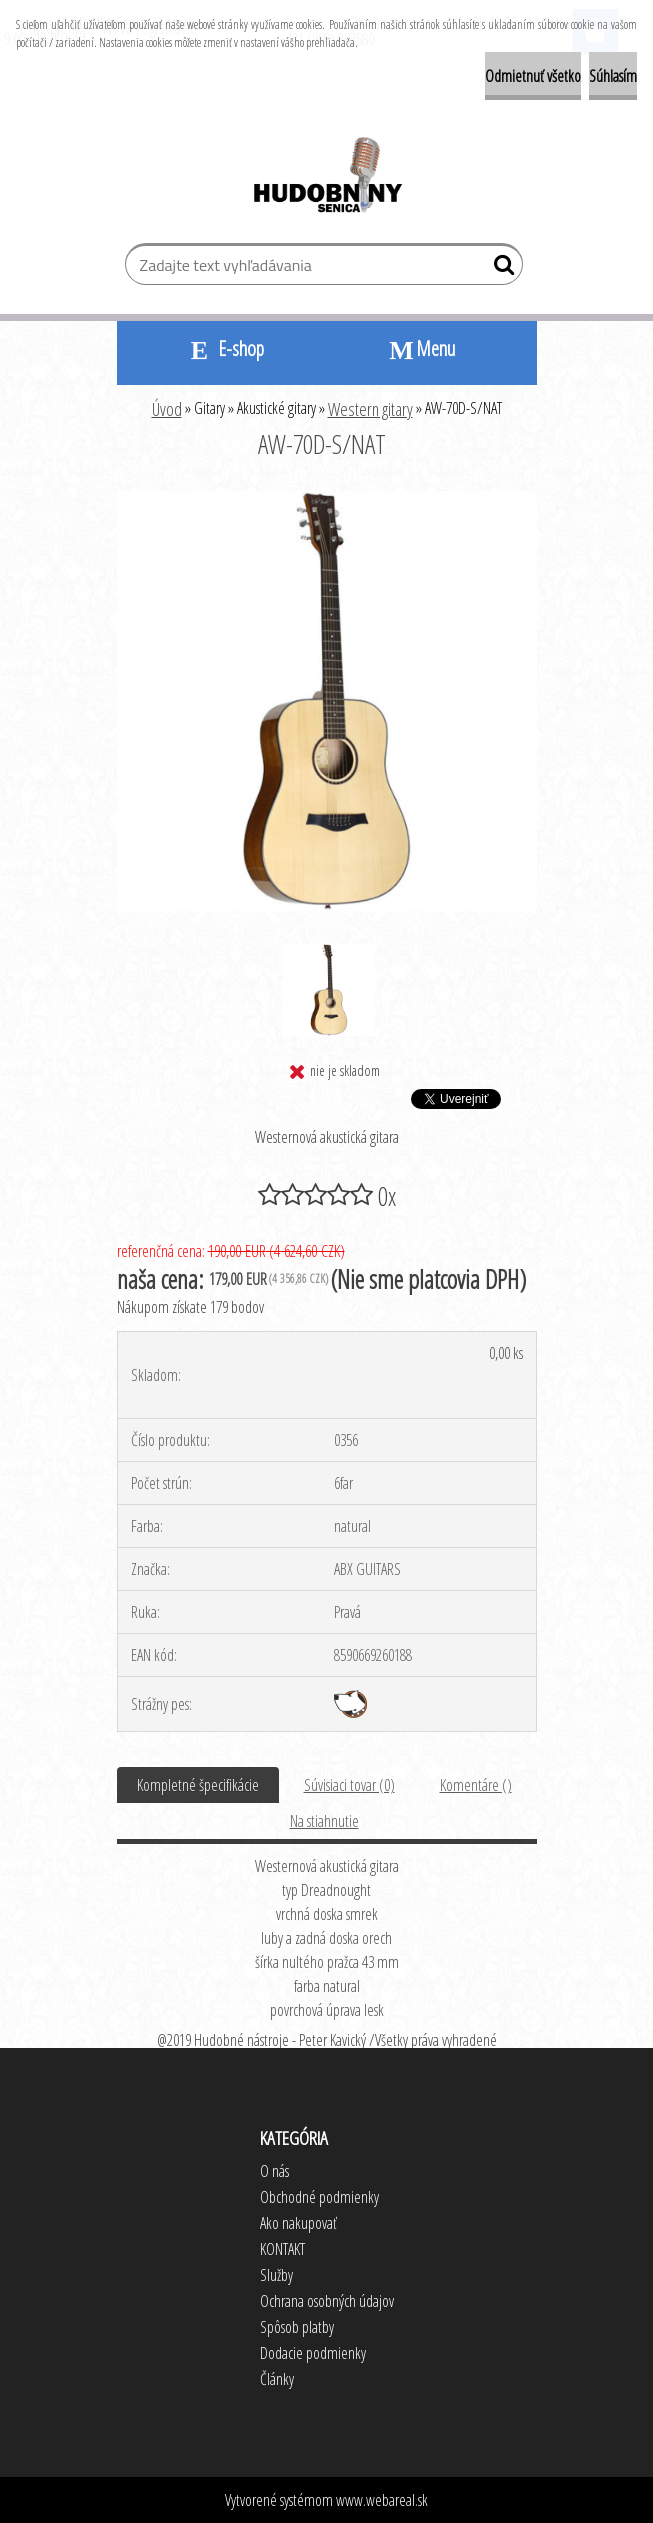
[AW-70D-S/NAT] (327, 499)
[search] (499, 269)
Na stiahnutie (324, 1821)
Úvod (167, 409)
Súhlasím (613, 76)
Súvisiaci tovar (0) (349, 1785)
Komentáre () (476, 1785)
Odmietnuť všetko (533, 76)
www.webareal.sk (382, 2500)
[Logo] (326, 178)
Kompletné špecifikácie (198, 1785)
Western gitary (370, 409)
